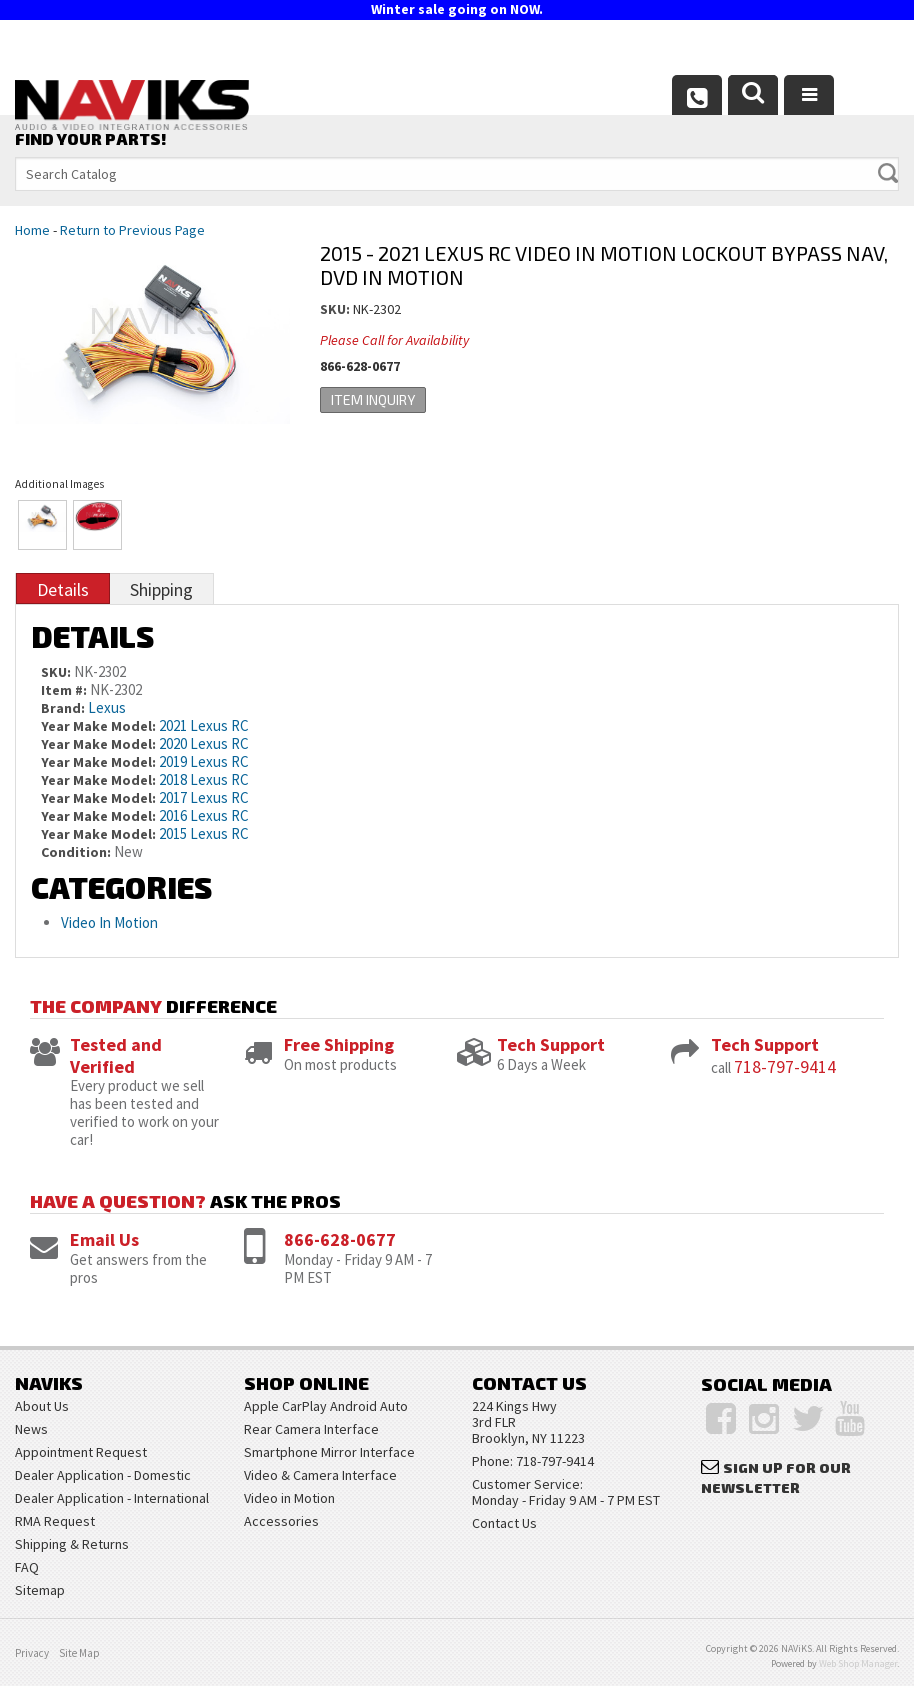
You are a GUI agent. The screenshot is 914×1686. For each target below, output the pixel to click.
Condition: (76, 852)
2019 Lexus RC (204, 761)
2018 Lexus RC (204, 779)
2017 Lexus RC (204, 797)
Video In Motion (109, 922)
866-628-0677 (340, 1239)
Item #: (65, 690)
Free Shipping (339, 1044)
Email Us (104, 1239)
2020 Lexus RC (204, 743)
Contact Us (504, 1523)
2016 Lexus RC (204, 815)
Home (32, 230)
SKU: (336, 309)
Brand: (63, 708)
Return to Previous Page (132, 230)
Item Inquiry (373, 399)
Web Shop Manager (858, 1663)
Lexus (107, 707)
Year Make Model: (98, 726)
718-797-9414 (785, 1066)
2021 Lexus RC (204, 725)
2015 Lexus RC (204, 833)
